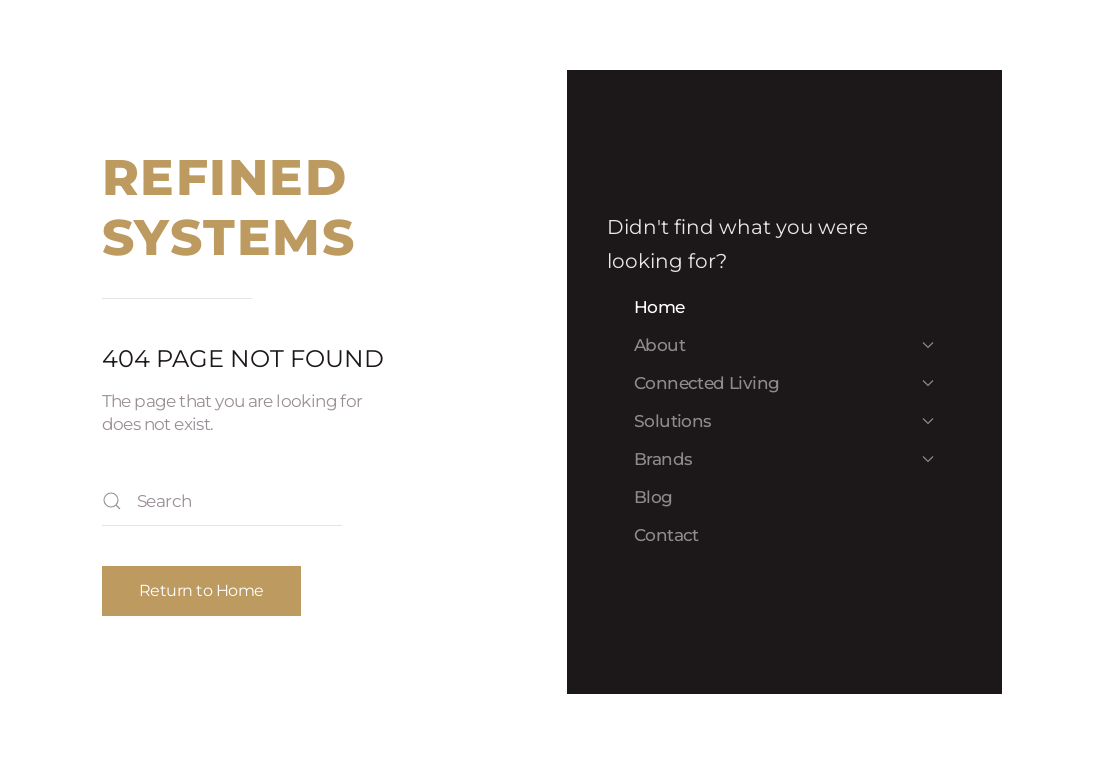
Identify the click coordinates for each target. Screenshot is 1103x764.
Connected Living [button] (784, 383)
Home (659, 307)
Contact (666, 535)
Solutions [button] (784, 421)
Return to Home (201, 590)
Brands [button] (784, 459)
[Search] (222, 501)
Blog (653, 497)
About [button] (784, 345)
